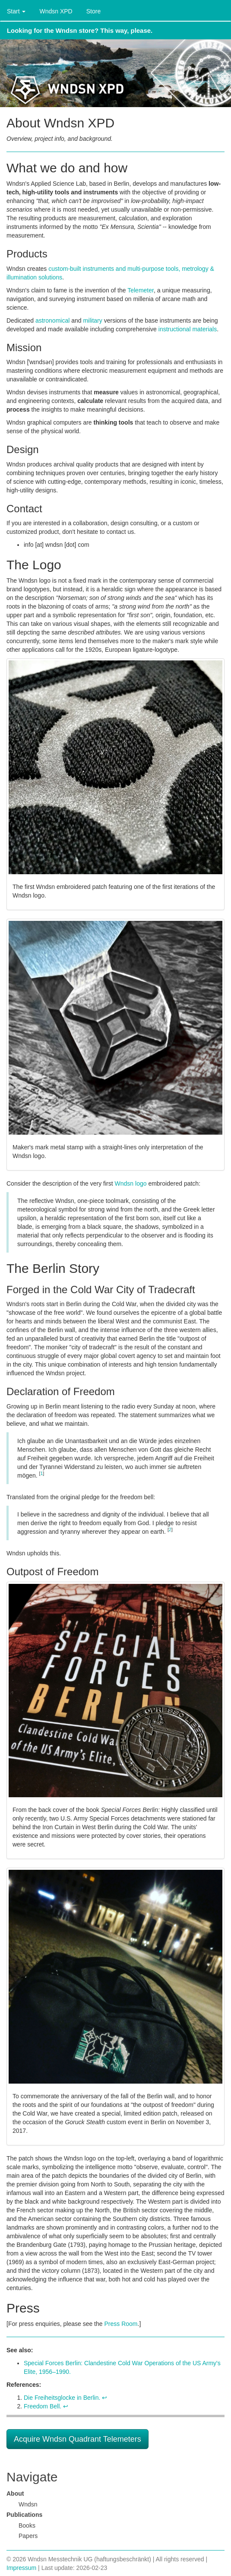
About (15, 2493)
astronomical (52, 320)
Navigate (31, 2477)
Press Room (120, 2323)
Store (93, 11)
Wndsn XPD (55, 11)
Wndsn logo (131, 1183)
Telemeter (140, 290)
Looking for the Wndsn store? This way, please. (79, 30)
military (92, 320)
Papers (28, 2535)
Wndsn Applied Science (115, 73)
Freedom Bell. (42, 2406)
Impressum (21, 2567)
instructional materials (187, 329)
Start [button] (16, 11)
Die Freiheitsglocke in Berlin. (62, 2397)
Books (27, 2525)
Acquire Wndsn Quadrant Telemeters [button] (77, 2439)
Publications (24, 2514)
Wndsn (28, 2504)
